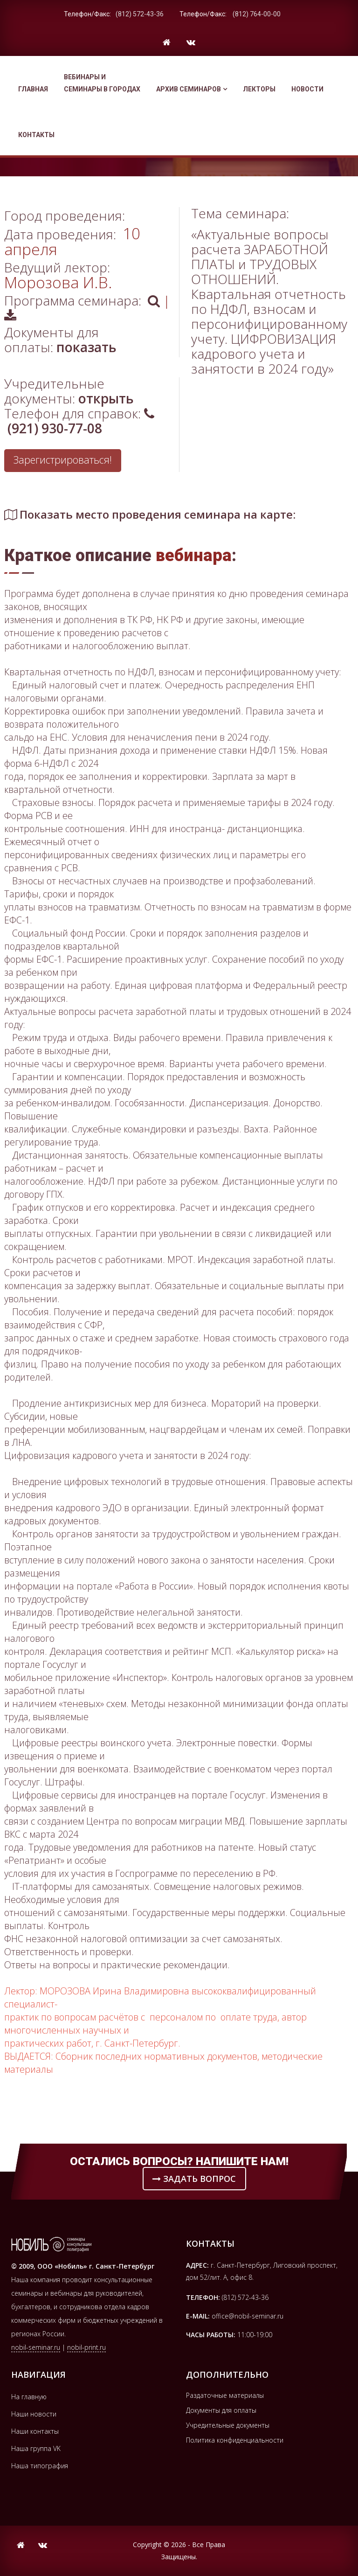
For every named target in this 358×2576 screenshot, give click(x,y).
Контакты (36, 135)
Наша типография (39, 2465)
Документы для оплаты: (60, 339)
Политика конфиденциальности (234, 2440)
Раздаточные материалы (225, 2395)
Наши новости (33, 2413)
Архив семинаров (191, 89)
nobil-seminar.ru (35, 2347)
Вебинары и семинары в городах (102, 83)
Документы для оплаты (221, 2410)
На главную (29, 2396)
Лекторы (259, 89)
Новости (307, 89)
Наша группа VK (36, 2448)
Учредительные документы (227, 2425)
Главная (33, 89)
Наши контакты (35, 2431)
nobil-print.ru (86, 2347)
